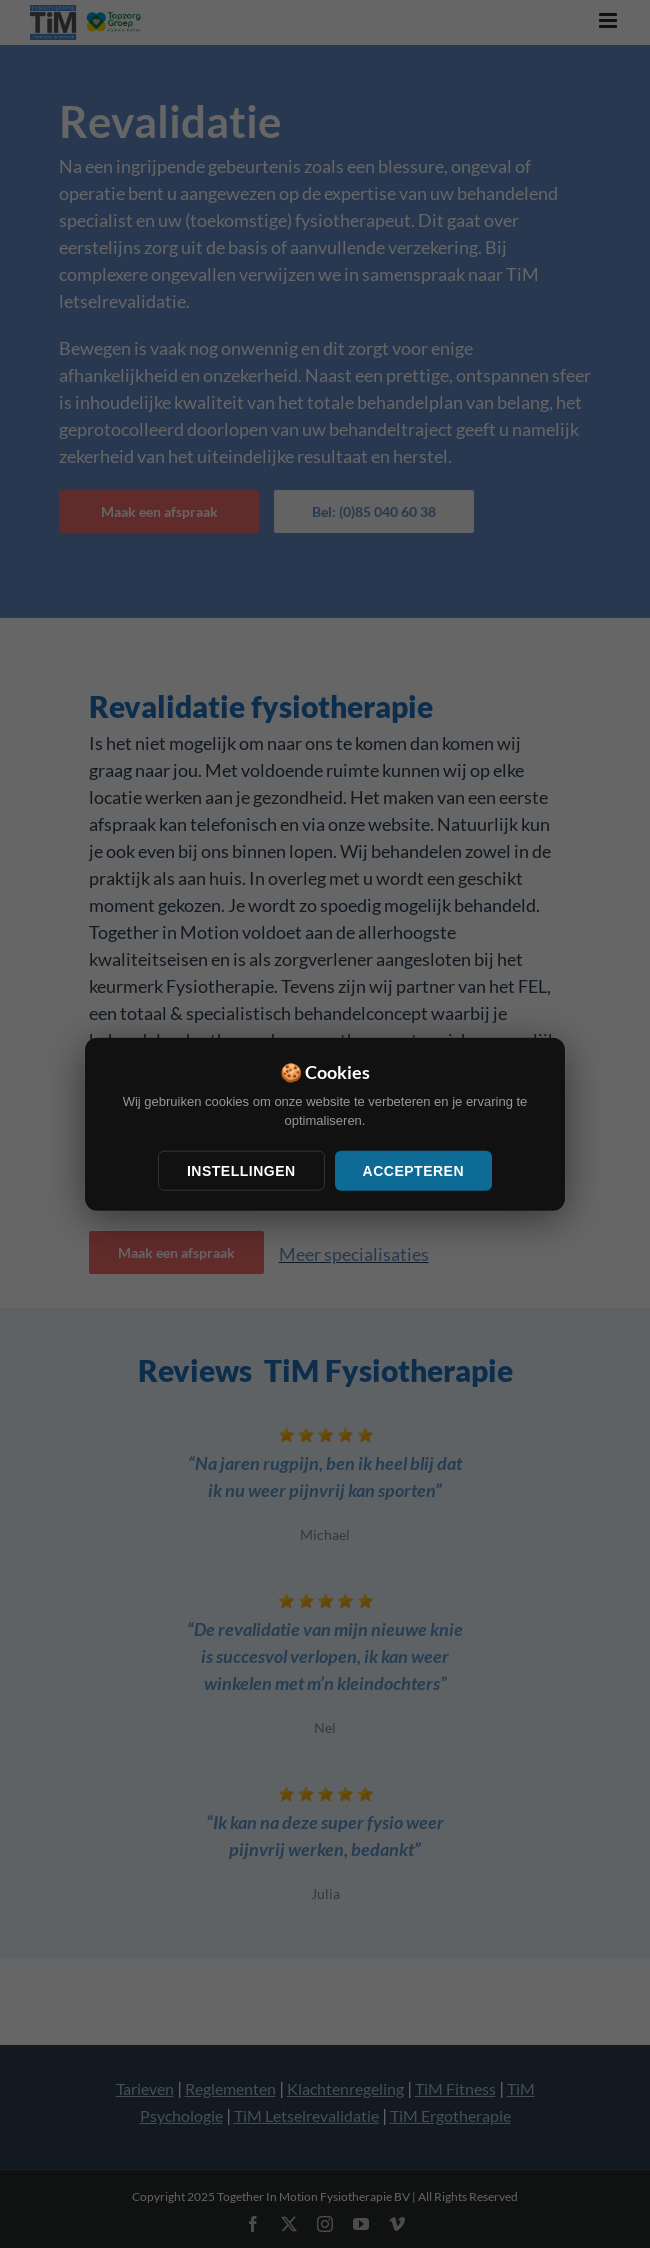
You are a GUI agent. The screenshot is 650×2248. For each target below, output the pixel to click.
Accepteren (413, 1170)
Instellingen (241, 1170)
